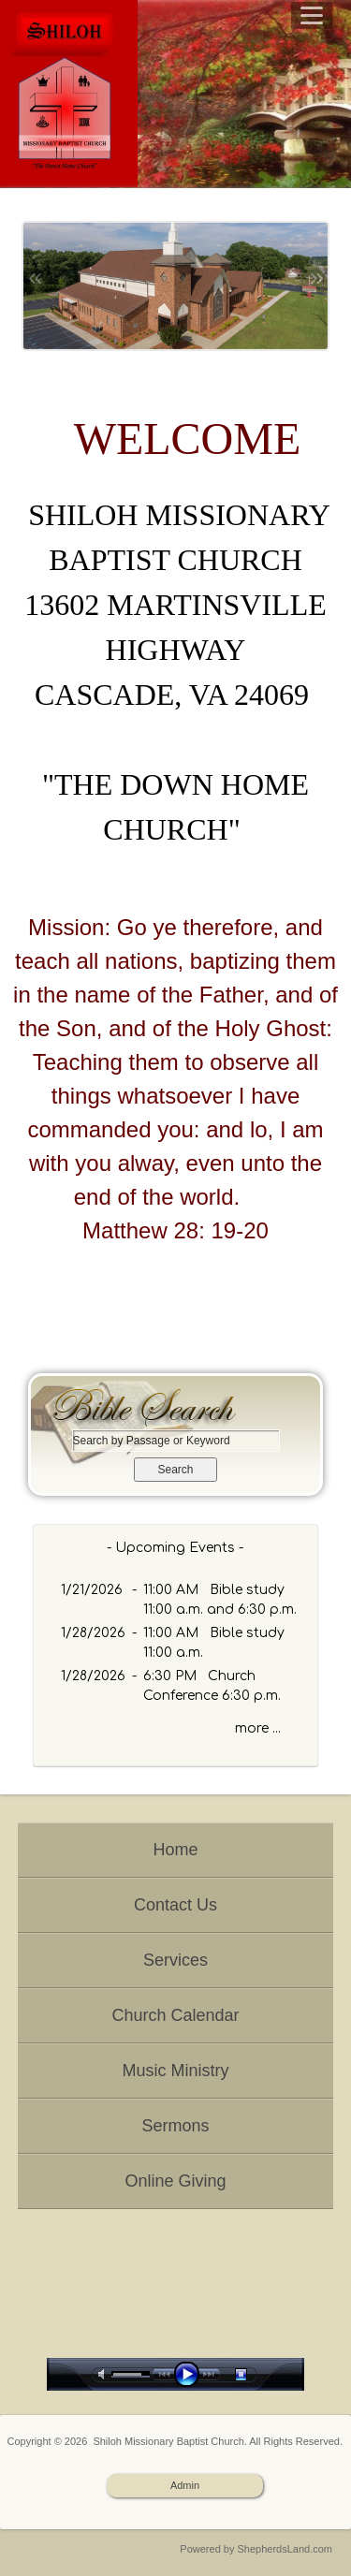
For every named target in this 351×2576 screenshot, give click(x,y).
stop (257, 2374)
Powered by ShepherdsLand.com (256, 2548)
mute (104, 2374)
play (191, 2374)
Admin (184, 2485)
